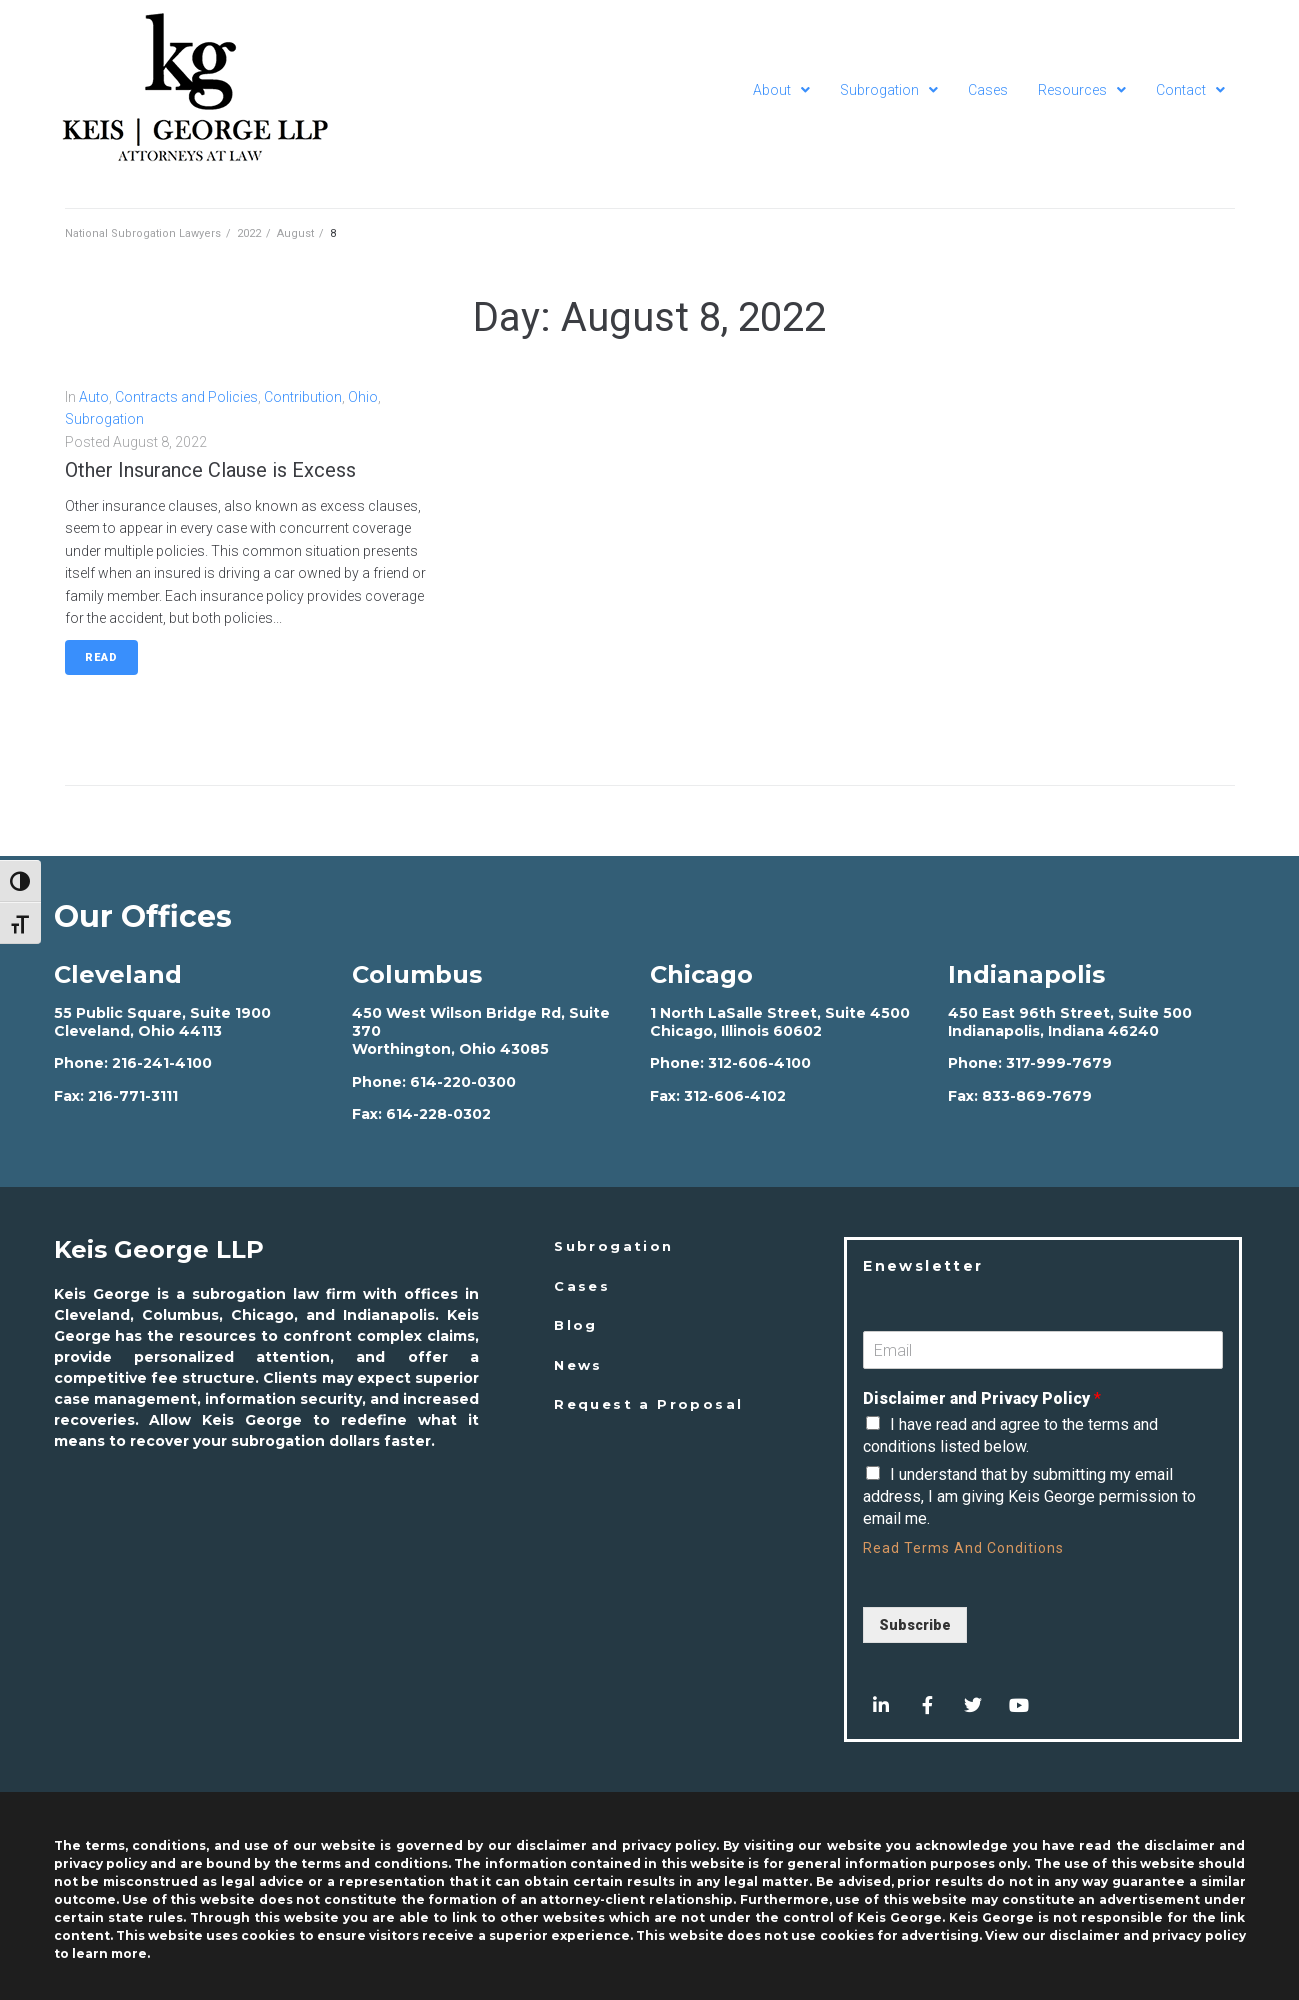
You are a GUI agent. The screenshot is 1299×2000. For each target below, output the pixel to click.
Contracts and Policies (186, 397)
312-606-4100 (759, 1063)
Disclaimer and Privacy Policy (982, 1398)
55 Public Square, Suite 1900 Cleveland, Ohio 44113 (162, 1022)
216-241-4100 (162, 1063)
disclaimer (1084, 1935)
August (295, 233)
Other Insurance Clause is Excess (210, 470)
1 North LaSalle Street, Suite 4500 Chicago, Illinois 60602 (780, 1022)
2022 (249, 233)
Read (101, 657)
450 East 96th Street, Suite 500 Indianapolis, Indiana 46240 (1070, 1022)
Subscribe (915, 1625)
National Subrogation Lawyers (143, 233)
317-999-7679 (1059, 1063)
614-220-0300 (463, 1082)
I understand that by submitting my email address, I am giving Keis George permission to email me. (1029, 1497)
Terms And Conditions (984, 1548)
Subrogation (104, 419)
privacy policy (1198, 1935)
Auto (94, 397)
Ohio (363, 397)
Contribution (303, 397)
